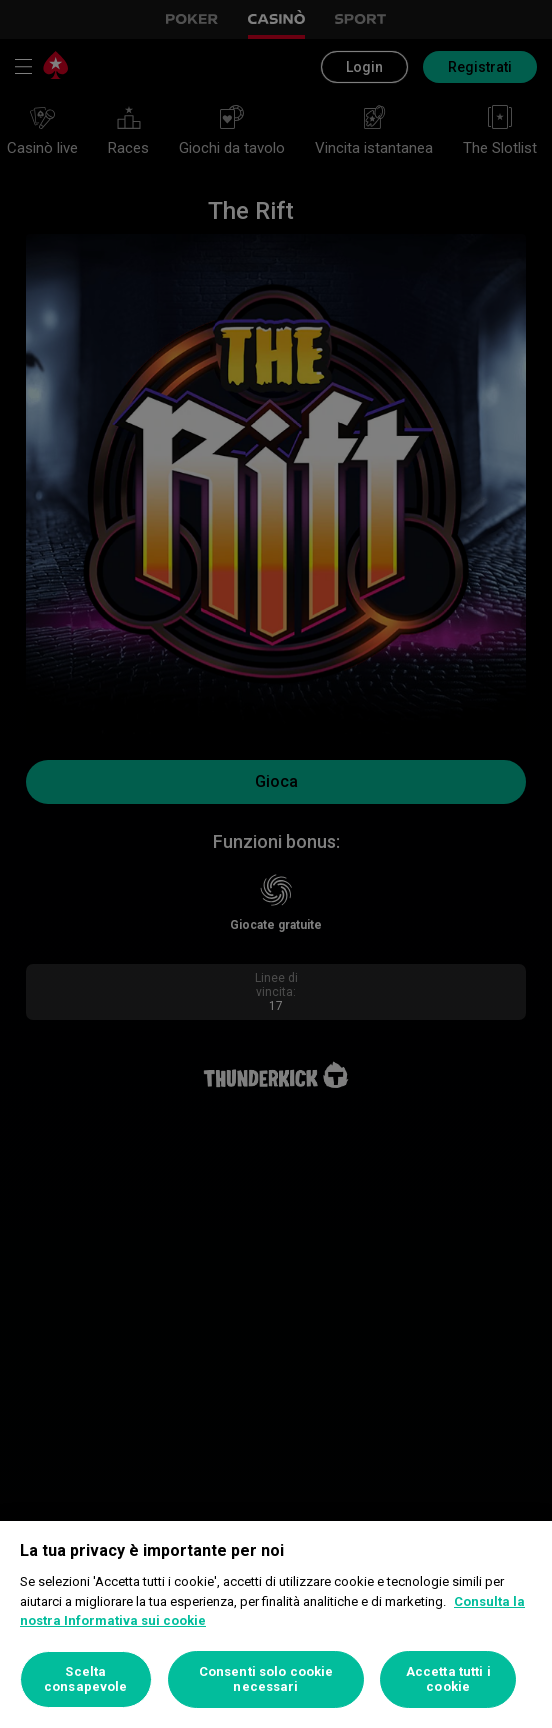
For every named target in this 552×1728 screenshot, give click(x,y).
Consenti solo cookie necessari (266, 1679)
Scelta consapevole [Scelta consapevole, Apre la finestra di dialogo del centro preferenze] (85, 1679)
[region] (276, 1624)
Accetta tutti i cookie (448, 1679)
